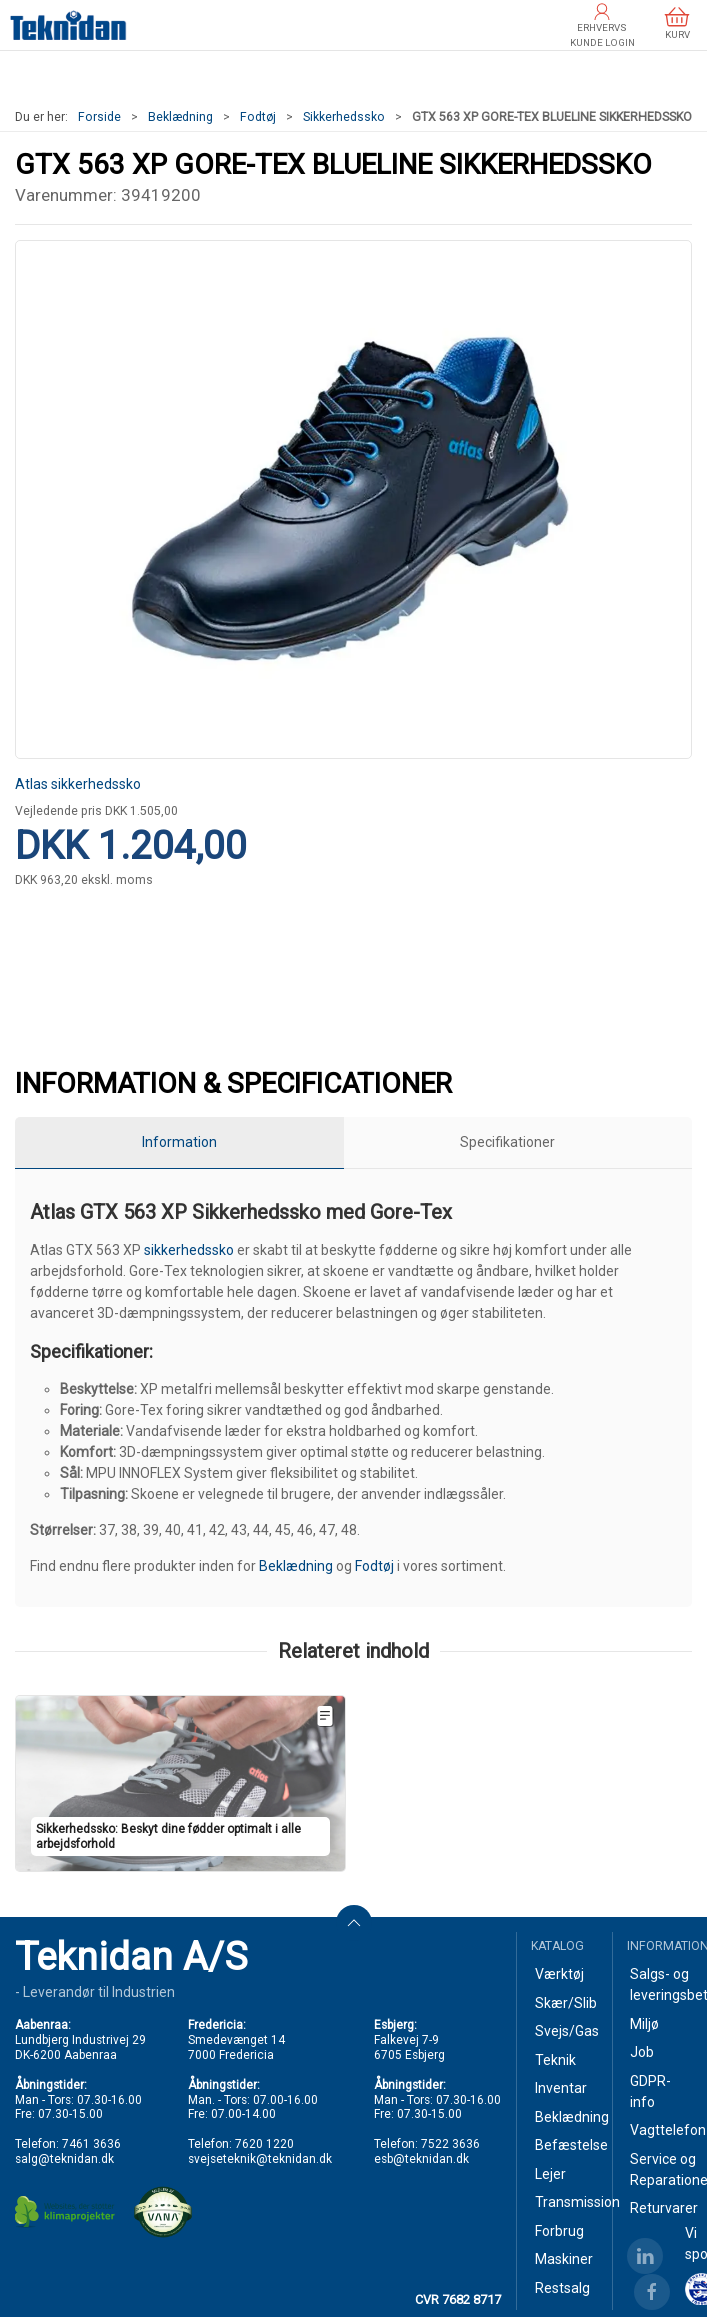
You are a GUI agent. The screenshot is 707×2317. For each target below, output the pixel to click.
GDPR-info (650, 2091)
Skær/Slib (566, 2003)
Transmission (566, 2202)
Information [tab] (179, 1142)
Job (642, 2052)
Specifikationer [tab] (507, 1142)
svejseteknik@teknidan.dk (260, 2159)
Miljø (644, 2024)
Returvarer (661, 2208)
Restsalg (562, 2288)
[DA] (68, 25)
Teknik (555, 2060)
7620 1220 (264, 2144)
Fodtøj (258, 117)
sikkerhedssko (189, 1250)
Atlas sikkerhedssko (78, 784)
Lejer (550, 2174)
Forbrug (559, 2231)
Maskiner (564, 2259)
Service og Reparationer (661, 2169)
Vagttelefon (661, 2130)
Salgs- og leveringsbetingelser (661, 1984)
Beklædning (180, 117)
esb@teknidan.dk (421, 2159)
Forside (99, 117)
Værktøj (559, 1974)
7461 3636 (91, 2144)
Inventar (561, 2088)
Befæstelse (566, 2145)
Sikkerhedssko (344, 117)
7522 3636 (450, 2144)
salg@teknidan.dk (64, 2159)
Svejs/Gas (566, 2031)
